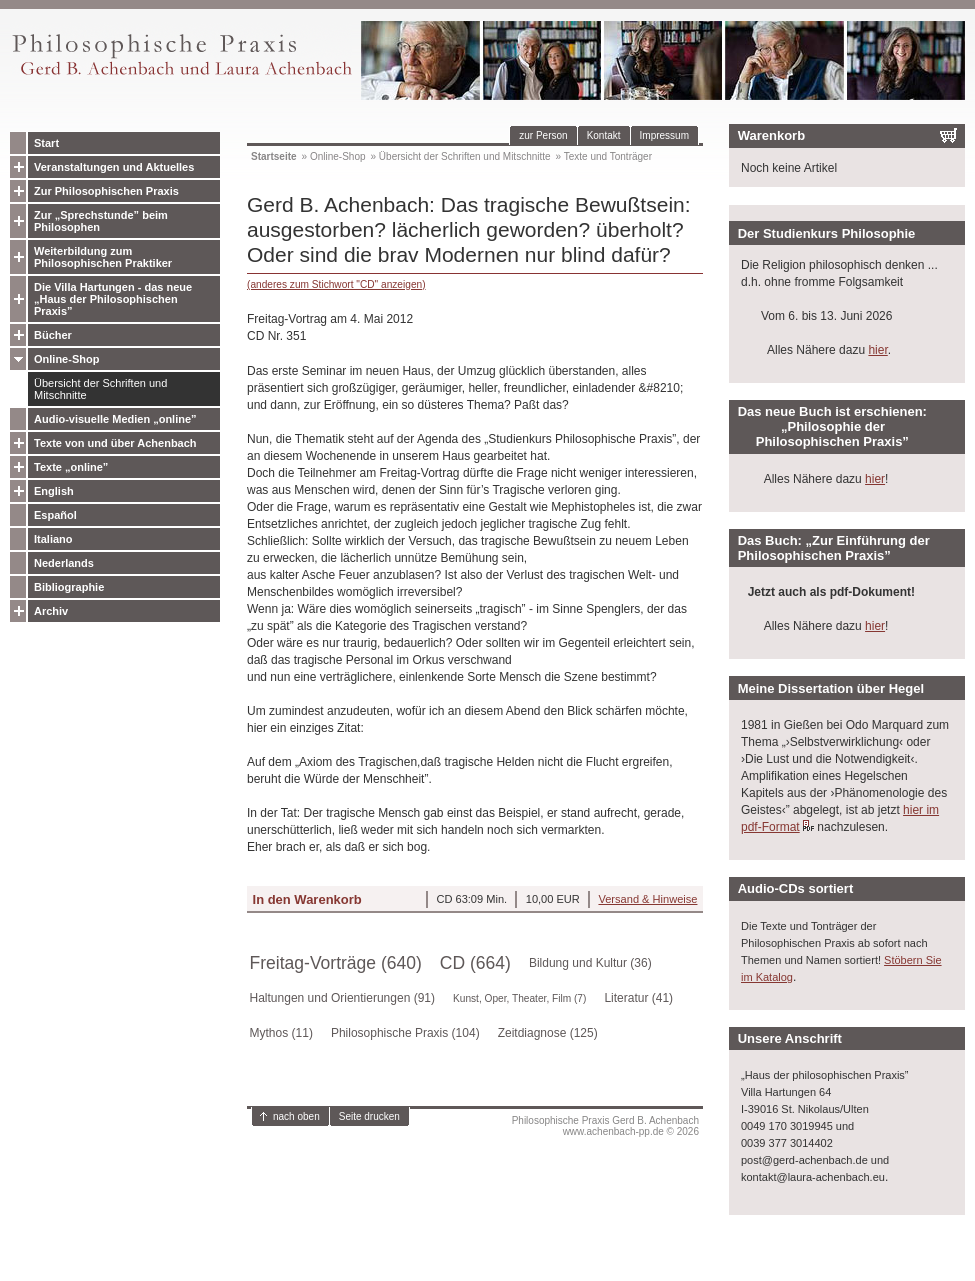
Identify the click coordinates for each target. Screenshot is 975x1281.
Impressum (664, 135)
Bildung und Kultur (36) (590, 963)
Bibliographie (69, 587)
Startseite (274, 156)
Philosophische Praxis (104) (405, 1033)
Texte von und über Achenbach (115, 443)
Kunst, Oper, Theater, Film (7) (519, 998)
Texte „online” (71, 467)
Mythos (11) (281, 1033)
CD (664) (475, 963)
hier (877, 350)
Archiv (51, 611)
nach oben (296, 1116)
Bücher (53, 335)
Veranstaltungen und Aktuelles (114, 167)
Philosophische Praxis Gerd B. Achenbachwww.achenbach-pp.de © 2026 (605, 1126)
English (54, 491)
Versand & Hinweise (647, 899)
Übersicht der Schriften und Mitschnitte (100, 389)
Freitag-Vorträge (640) (336, 963)
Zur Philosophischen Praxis (106, 191)
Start (46, 143)
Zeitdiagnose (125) (548, 1033)
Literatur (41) (638, 998)
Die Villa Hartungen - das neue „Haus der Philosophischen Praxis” (113, 299)
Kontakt (604, 135)
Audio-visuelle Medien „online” (115, 419)
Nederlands (64, 563)
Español (55, 515)
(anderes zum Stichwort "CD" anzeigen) (336, 284)
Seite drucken (369, 1116)
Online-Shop (66, 359)
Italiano (53, 539)
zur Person (543, 135)
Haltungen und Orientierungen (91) (342, 998)
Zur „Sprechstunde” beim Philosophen (101, 221)
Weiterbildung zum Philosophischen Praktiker (103, 257)
